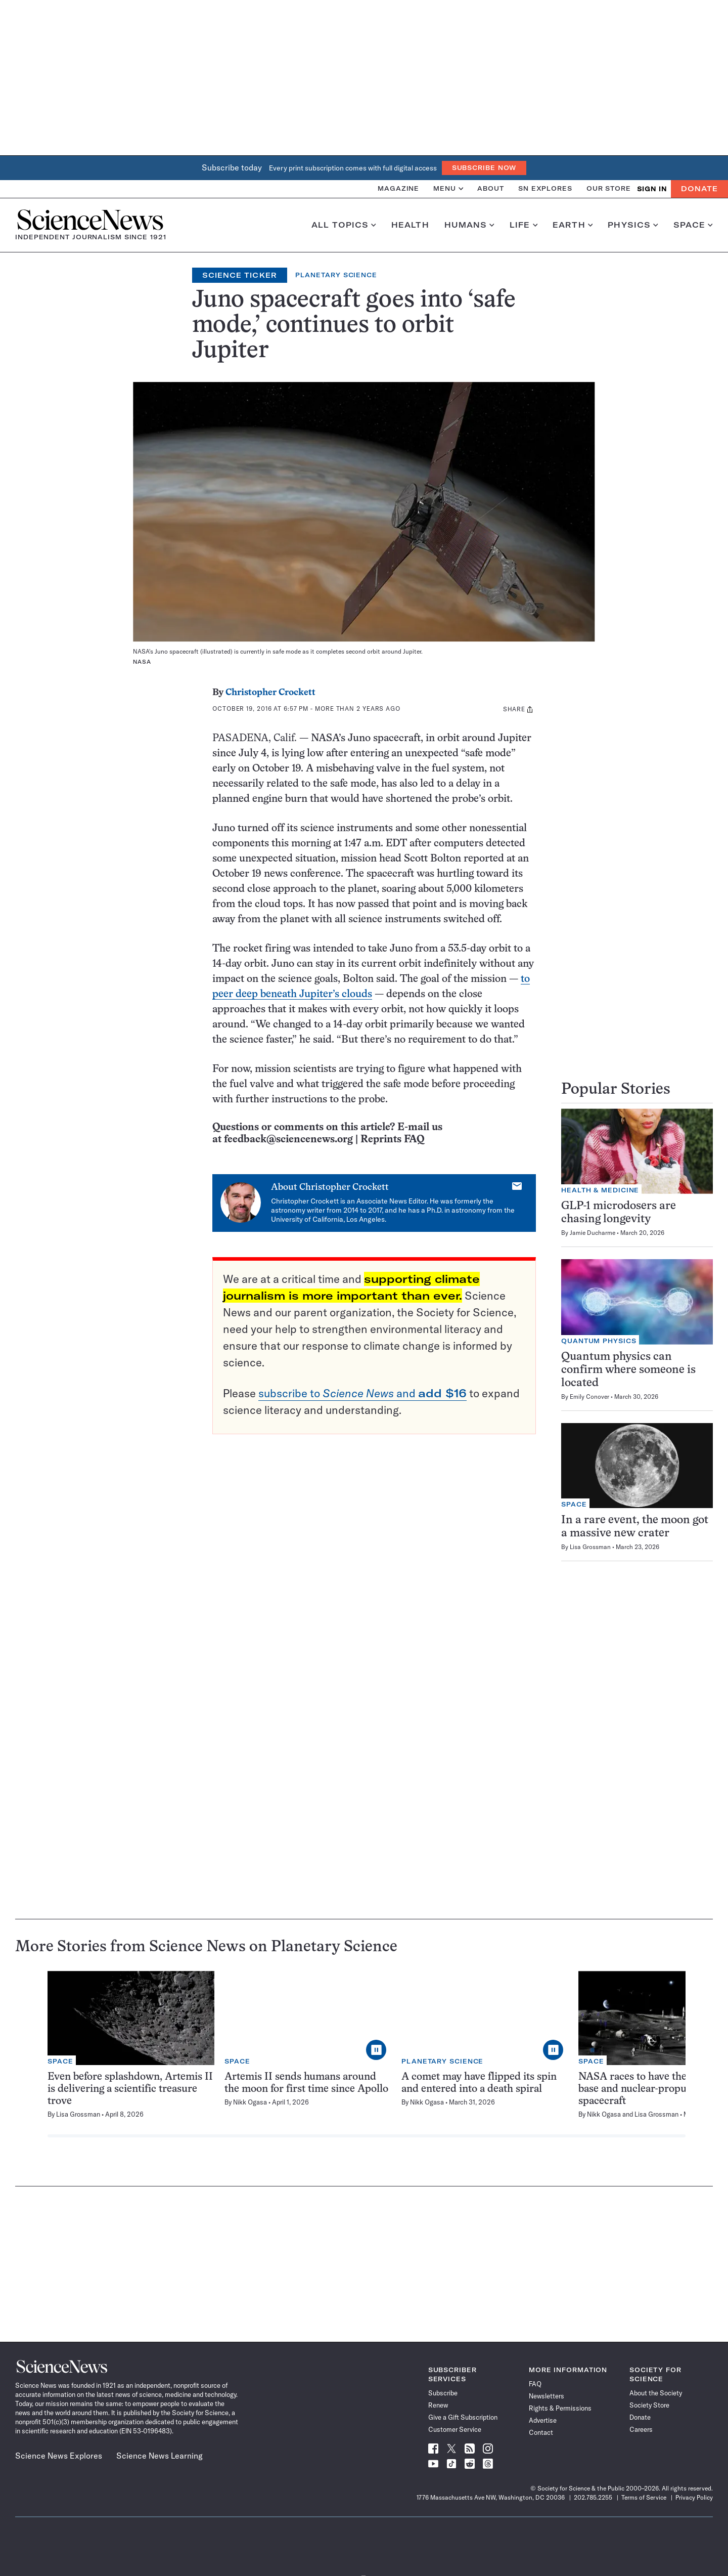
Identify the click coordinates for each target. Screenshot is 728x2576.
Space (693, 225)
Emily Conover (589, 1396)
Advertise (543, 2420)
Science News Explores (58, 2456)
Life (523, 225)
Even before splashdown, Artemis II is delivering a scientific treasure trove (130, 2089)
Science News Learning (159, 2456)
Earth (573, 225)
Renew (438, 2405)
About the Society (655, 2393)
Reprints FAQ (392, 1139)
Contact (541, 2432)
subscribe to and (362, 1393)
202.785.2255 (593, 2497)
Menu (448, 188)
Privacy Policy (694, 2497)
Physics (633, 225)
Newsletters (546, 2396)
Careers (641, 2429)
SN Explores (545, 188)
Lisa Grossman (590, 1547)
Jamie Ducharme (592, 1232)
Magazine (398, 188)
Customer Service (454, 2429)
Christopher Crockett (270, 693)
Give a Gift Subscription (462, 2417)
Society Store (649, 2405)
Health (410, 225)
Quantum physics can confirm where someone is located (628, 1370)
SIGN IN (652, 189)
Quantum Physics (598, 1341)
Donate (699, 188)
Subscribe (443, 2393)
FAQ (535, 2384)
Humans (469, 225)
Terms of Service (643, 2497)
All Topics (343, 225)
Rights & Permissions (560, 2408)
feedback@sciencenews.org (288, 1139)
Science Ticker (239, 275)
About (490, 188)
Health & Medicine (600, 1190)
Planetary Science (336, 275)
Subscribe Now (484, 167)
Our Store (608, 188)
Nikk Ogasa (250, 2102)
